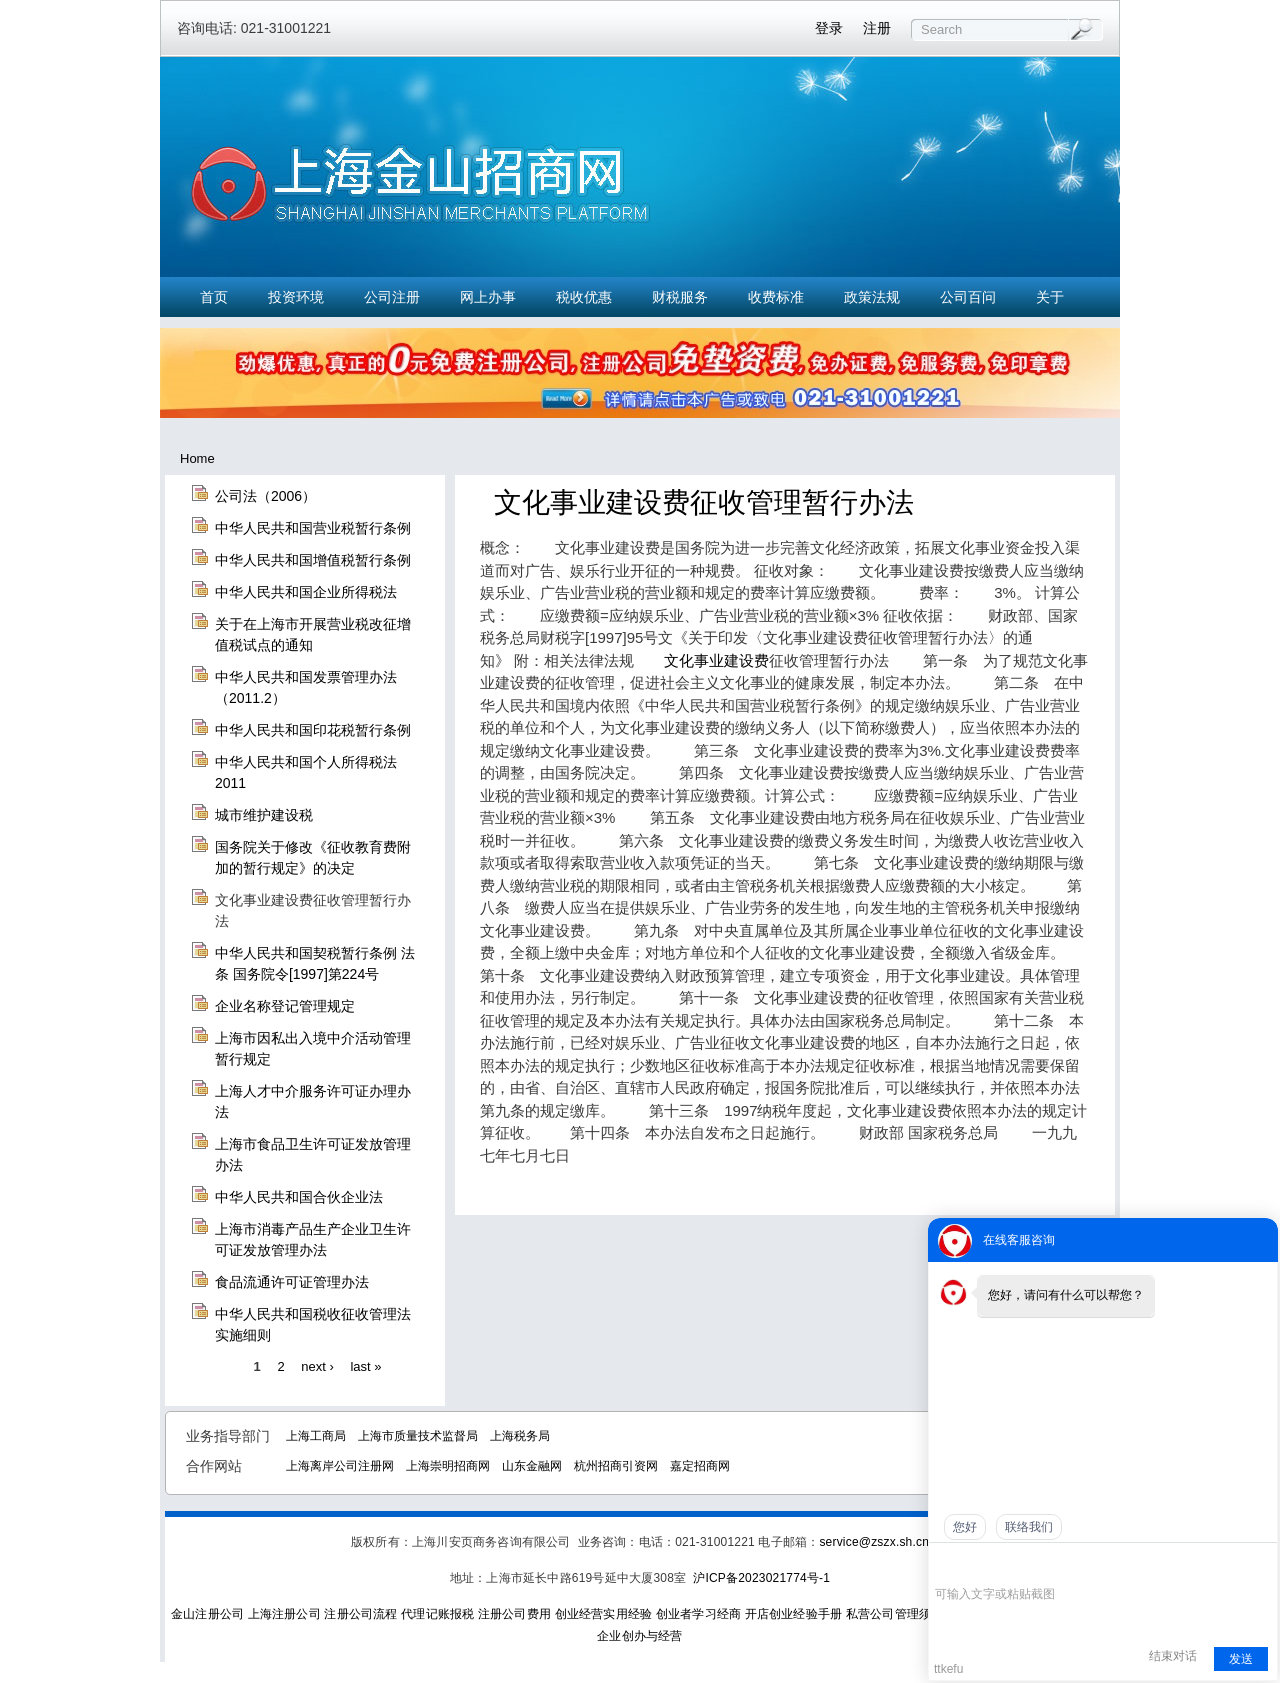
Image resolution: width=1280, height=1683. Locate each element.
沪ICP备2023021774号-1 (761, 1578)
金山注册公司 (207, 1614)
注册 (877, 28)
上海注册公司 (284, 1614)
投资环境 (296, 297)
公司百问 (968, 297)
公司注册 (392, 297)
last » (365, 1365)
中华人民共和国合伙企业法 (299, 1197)
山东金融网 (532, 1466)
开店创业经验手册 (794, 1614)
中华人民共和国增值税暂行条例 (313, 560)
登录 (829, 28)
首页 (214, 297)
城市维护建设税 (264, 815)
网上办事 (488, 297)
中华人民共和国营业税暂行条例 (313, 528)
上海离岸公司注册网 (340, 1466)
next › (317, 1365)
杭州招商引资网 (616, 1466)
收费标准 (776, 297)
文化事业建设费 (716, 660)
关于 (1050, 297)
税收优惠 (584, 297)
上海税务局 (520, 1436)
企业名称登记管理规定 (285, 1006)
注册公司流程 (360, 1614)
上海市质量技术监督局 (418, 1436)
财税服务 (680, 297)
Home (197, 458)
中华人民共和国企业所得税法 (306, 592)
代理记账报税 (437, 1614)
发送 (1241, 1659)
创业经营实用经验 (604, 1614)
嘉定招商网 (700, 1466)
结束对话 (1173, 1656)
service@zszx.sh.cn (874, 1542)
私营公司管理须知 (895, 1614)
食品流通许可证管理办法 (292, 1282)
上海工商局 (316, 1436)
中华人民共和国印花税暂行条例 (313, 730)
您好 (965, 1527)
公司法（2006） (265, 496)
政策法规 (872, 297)
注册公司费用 (514, 1614)
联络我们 (1029, 1527)
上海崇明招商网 (448, 1466)
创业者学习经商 (698, 1614)
